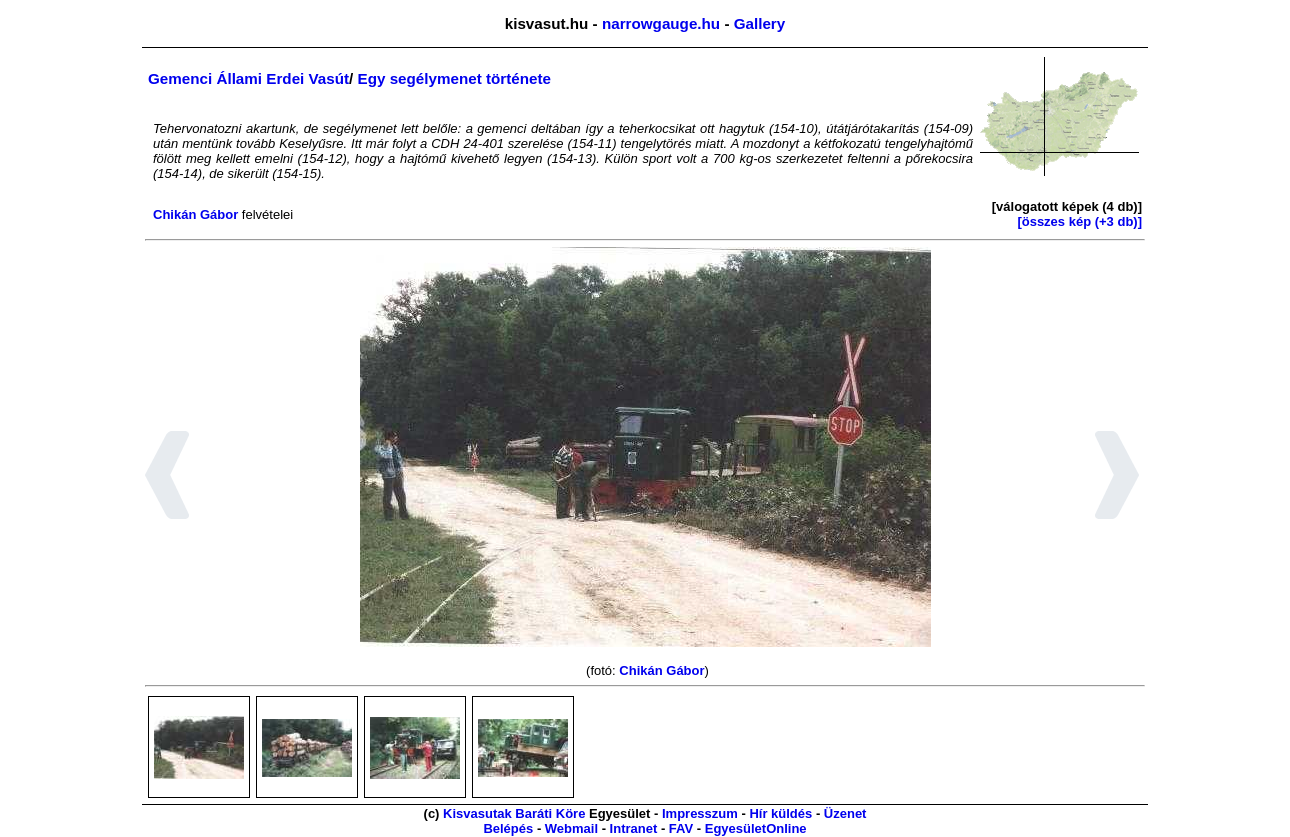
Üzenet (845, 813)
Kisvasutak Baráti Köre (514, 813)
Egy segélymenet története (454, 78)
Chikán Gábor (195, 214)
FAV (681, 828)
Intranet (634, 828)
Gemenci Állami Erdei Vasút (248, 78)
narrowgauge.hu (661, 23)
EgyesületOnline (756, 828)
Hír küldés (780, 813)
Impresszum (700, 813)
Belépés (508, 828)
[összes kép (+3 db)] (1079, 221)
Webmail (571, 828)
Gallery (760, 23)
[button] (167, 478)
